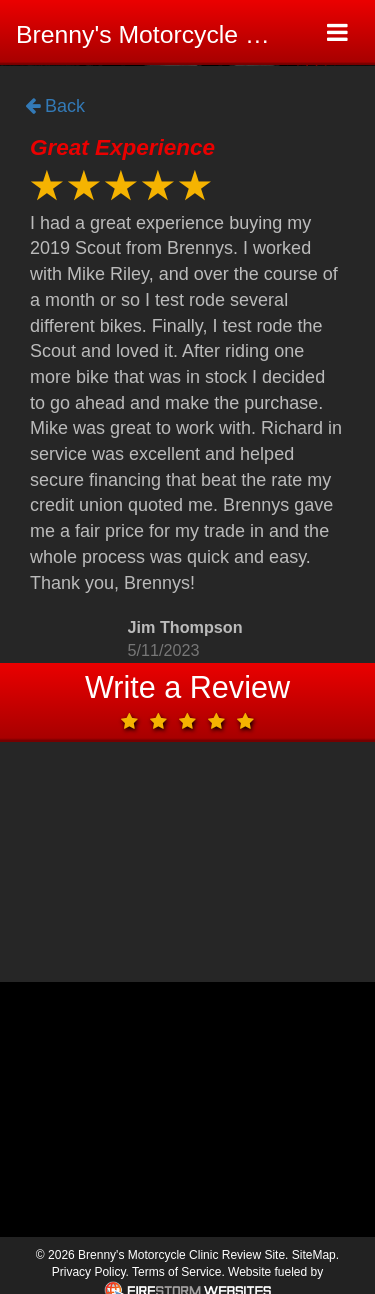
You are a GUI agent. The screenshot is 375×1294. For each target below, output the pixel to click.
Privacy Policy (89, 1272)
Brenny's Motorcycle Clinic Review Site (157, 34)
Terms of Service (176, 1272)
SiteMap (314, 1255)
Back (55, 107)
